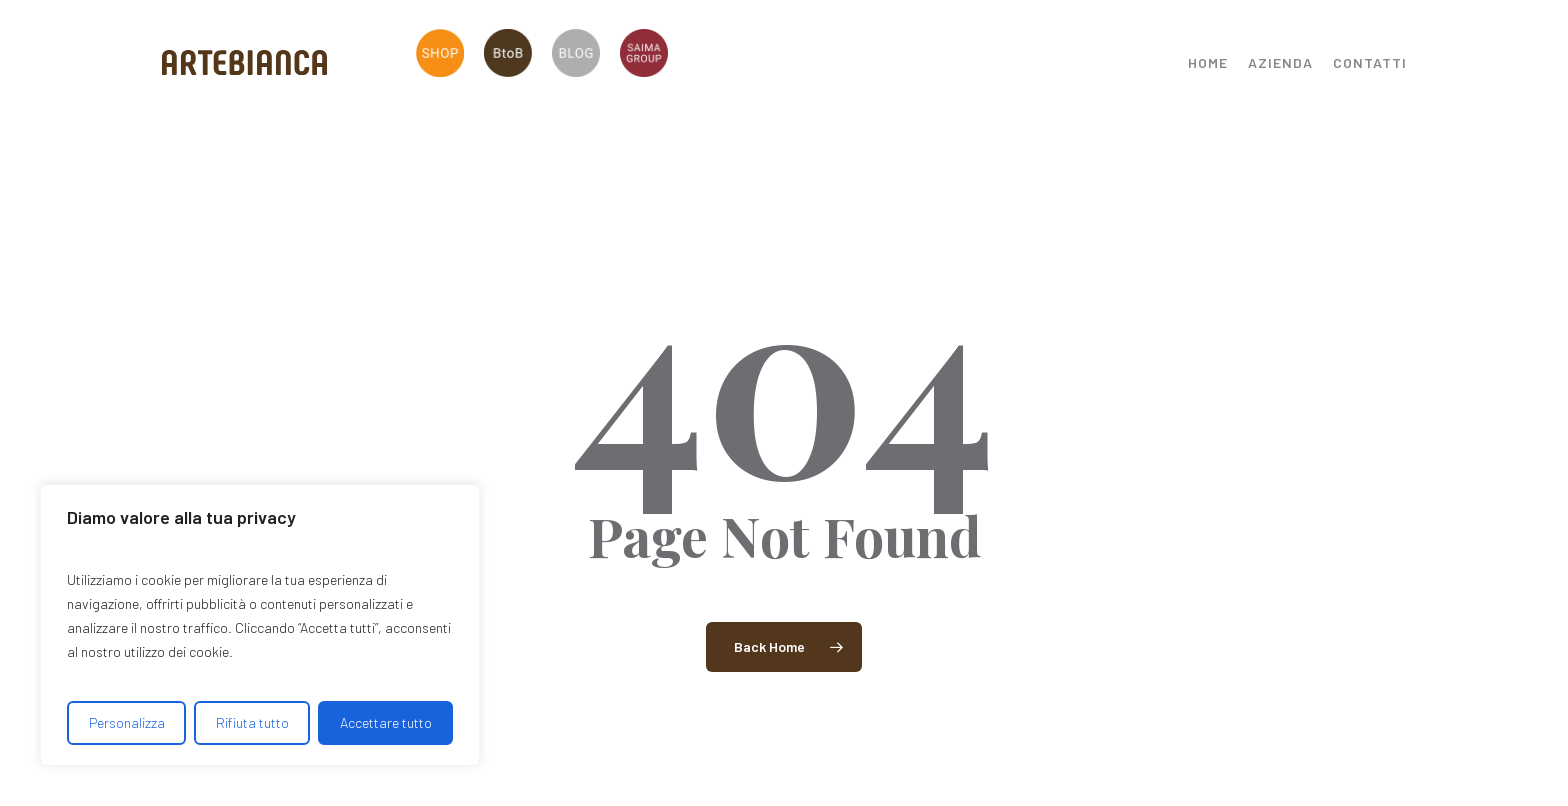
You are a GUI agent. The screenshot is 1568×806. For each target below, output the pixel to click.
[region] (260, 625)
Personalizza (127, 722)
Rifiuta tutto (252, 722)
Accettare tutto (386, 722)
